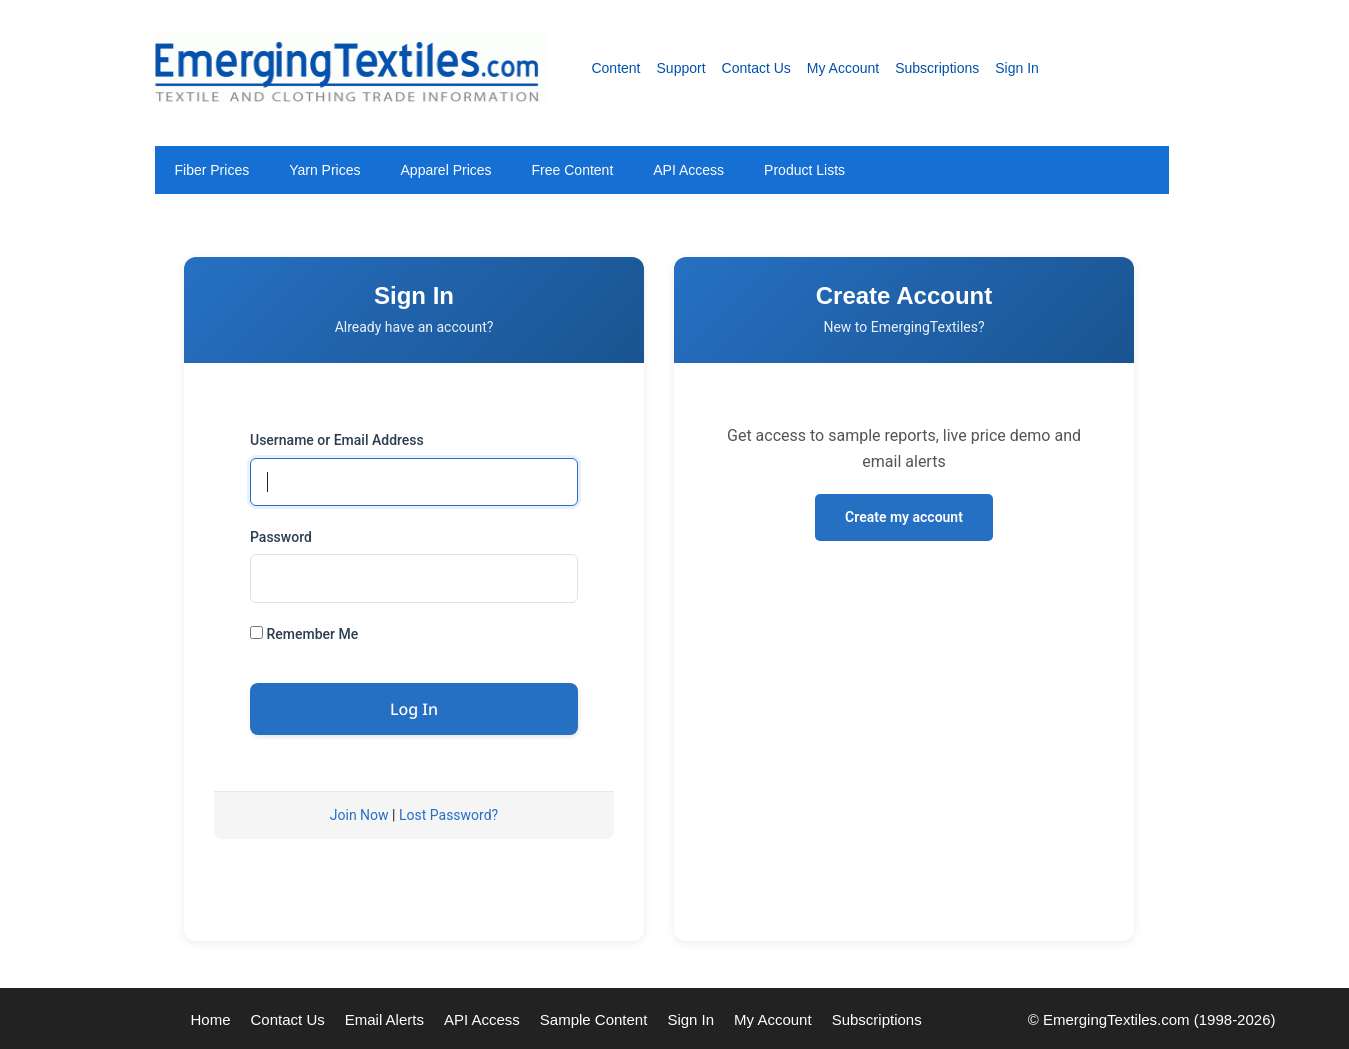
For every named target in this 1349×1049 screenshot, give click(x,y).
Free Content (573, 170)
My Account (843, 68)
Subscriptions (937, 68)
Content (615, 68)
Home (211, 1019)
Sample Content (594, 1019)
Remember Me (304, 634)
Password (281, 537)
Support (681, 68)
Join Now (359, 815)
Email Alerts (384, 1019)
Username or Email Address (337, 440)
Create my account (904, 517)
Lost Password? (448, 815)
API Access (688, 170)
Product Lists (804, 170)
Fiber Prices (212, 170)
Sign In (1017, 68)
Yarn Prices (324, 170)
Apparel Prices (446, 170)
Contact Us (756, 68)
